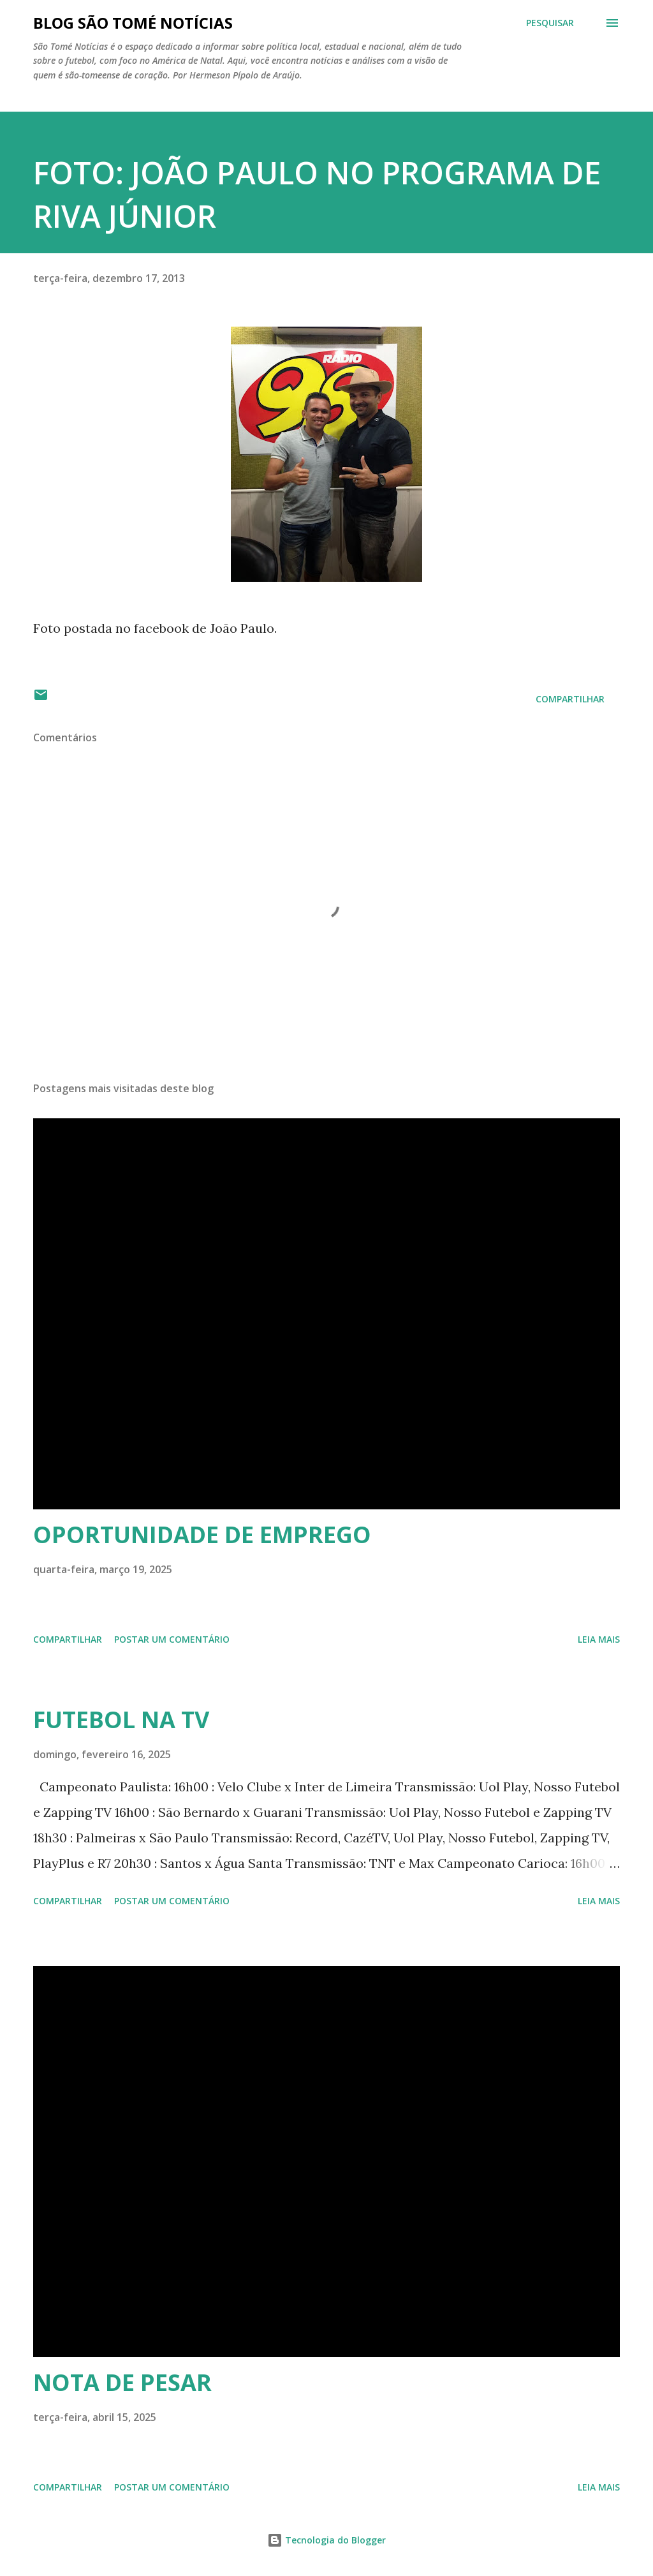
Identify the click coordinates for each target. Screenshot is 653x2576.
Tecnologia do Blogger (326, 2540)
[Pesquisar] (550, 23)
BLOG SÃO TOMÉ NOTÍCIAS (133, 22)
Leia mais (599, 1639)
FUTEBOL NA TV (121, 1719)
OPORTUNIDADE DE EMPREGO (202, 1534)
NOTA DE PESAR (122, 2382)
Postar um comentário (172, 1639)
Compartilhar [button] (570, 699)
